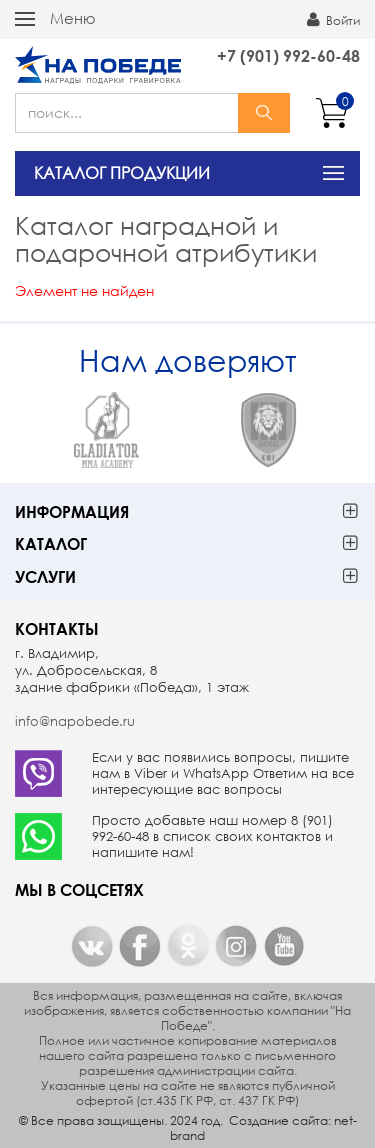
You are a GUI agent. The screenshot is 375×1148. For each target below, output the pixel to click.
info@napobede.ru (75, 721)
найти (264, 113)
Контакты (57, 628)
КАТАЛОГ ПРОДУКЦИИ (122, 172)
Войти (333, 20)
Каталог (51, 543)
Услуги (45, 576)
